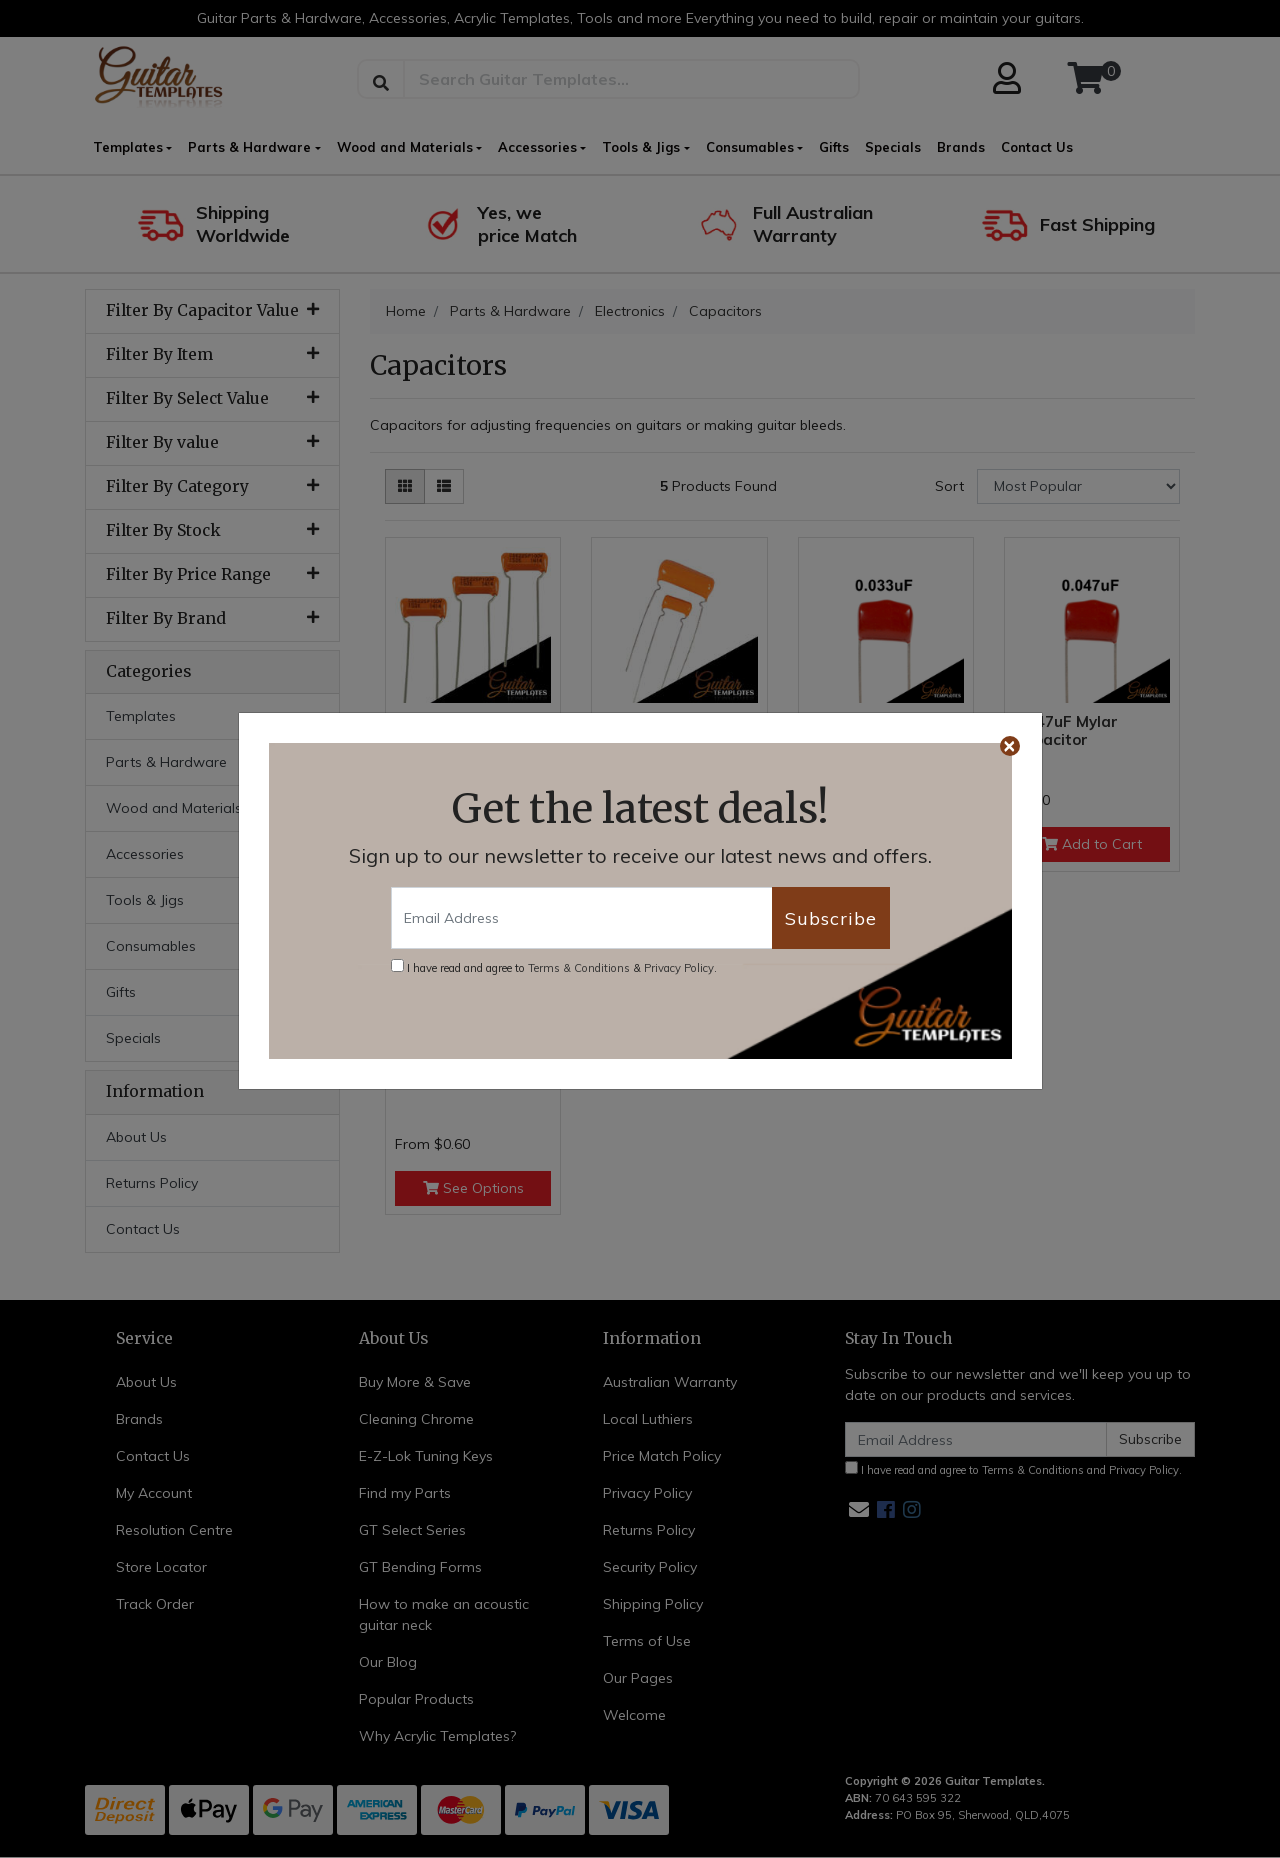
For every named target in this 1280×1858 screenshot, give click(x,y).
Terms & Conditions (579, 968)
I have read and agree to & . (554, 967)
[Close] (1010, 746)
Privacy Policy (679, 968)
